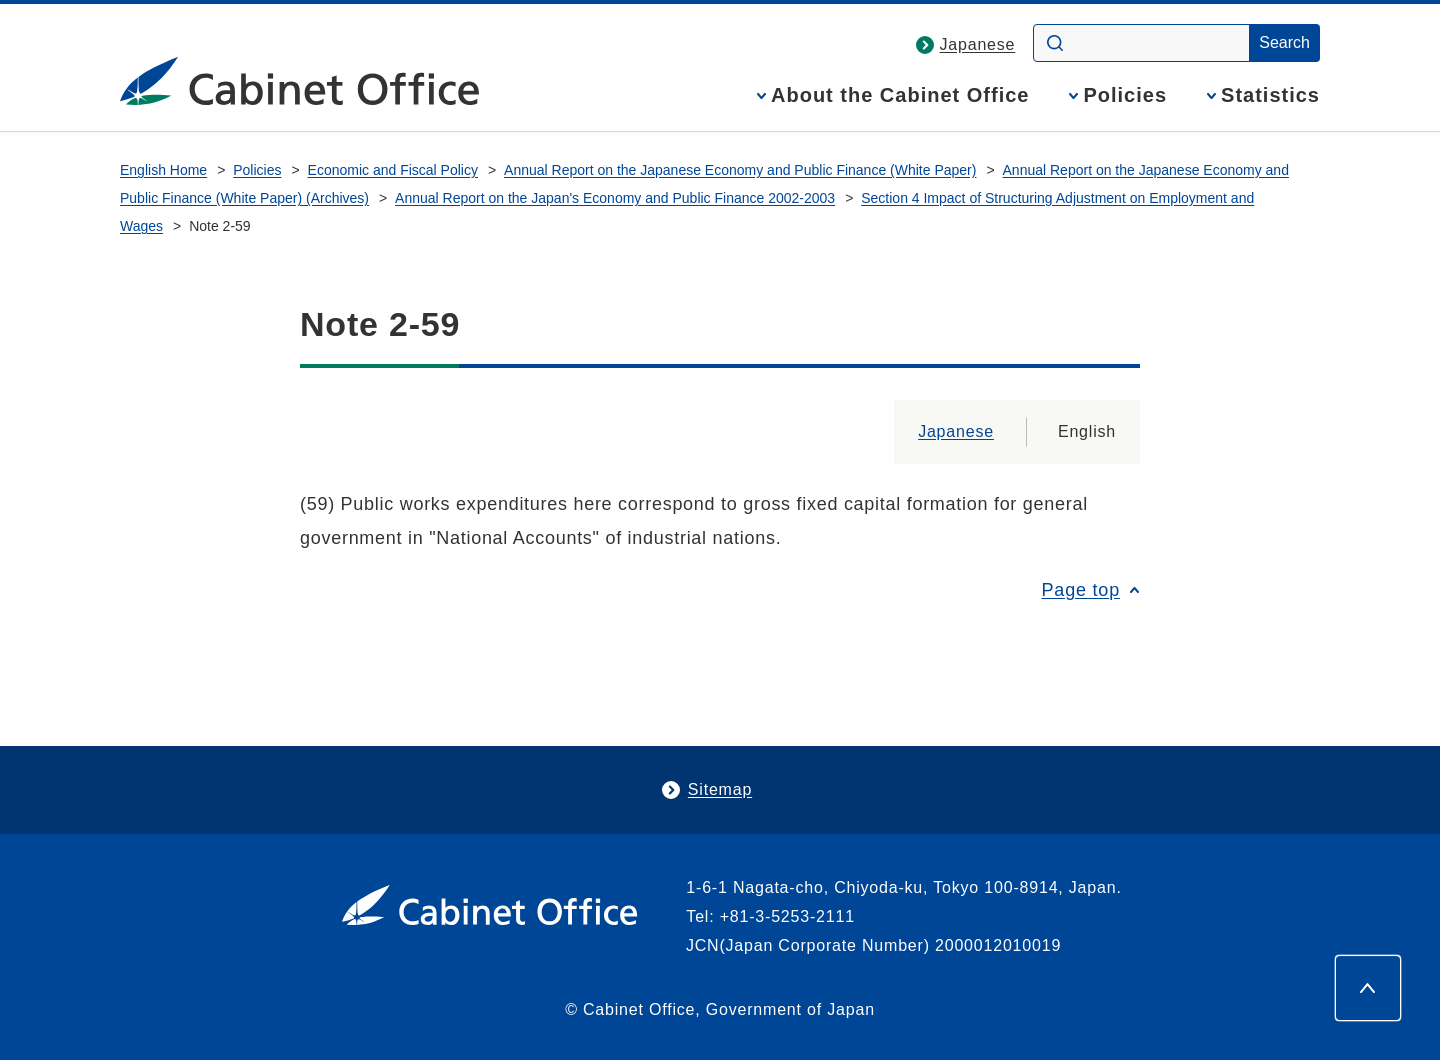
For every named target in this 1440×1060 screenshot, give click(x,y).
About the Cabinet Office (900, 95)
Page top (1081, 590)
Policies (1125, 95)
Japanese (978, 44)
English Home (163, 170)
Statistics (1270, 95)
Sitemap (720, 789)
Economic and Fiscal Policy (393, 170)
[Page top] (1368, 988)
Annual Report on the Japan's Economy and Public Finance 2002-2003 (615, 198)
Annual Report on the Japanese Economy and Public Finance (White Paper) (740, 170)
